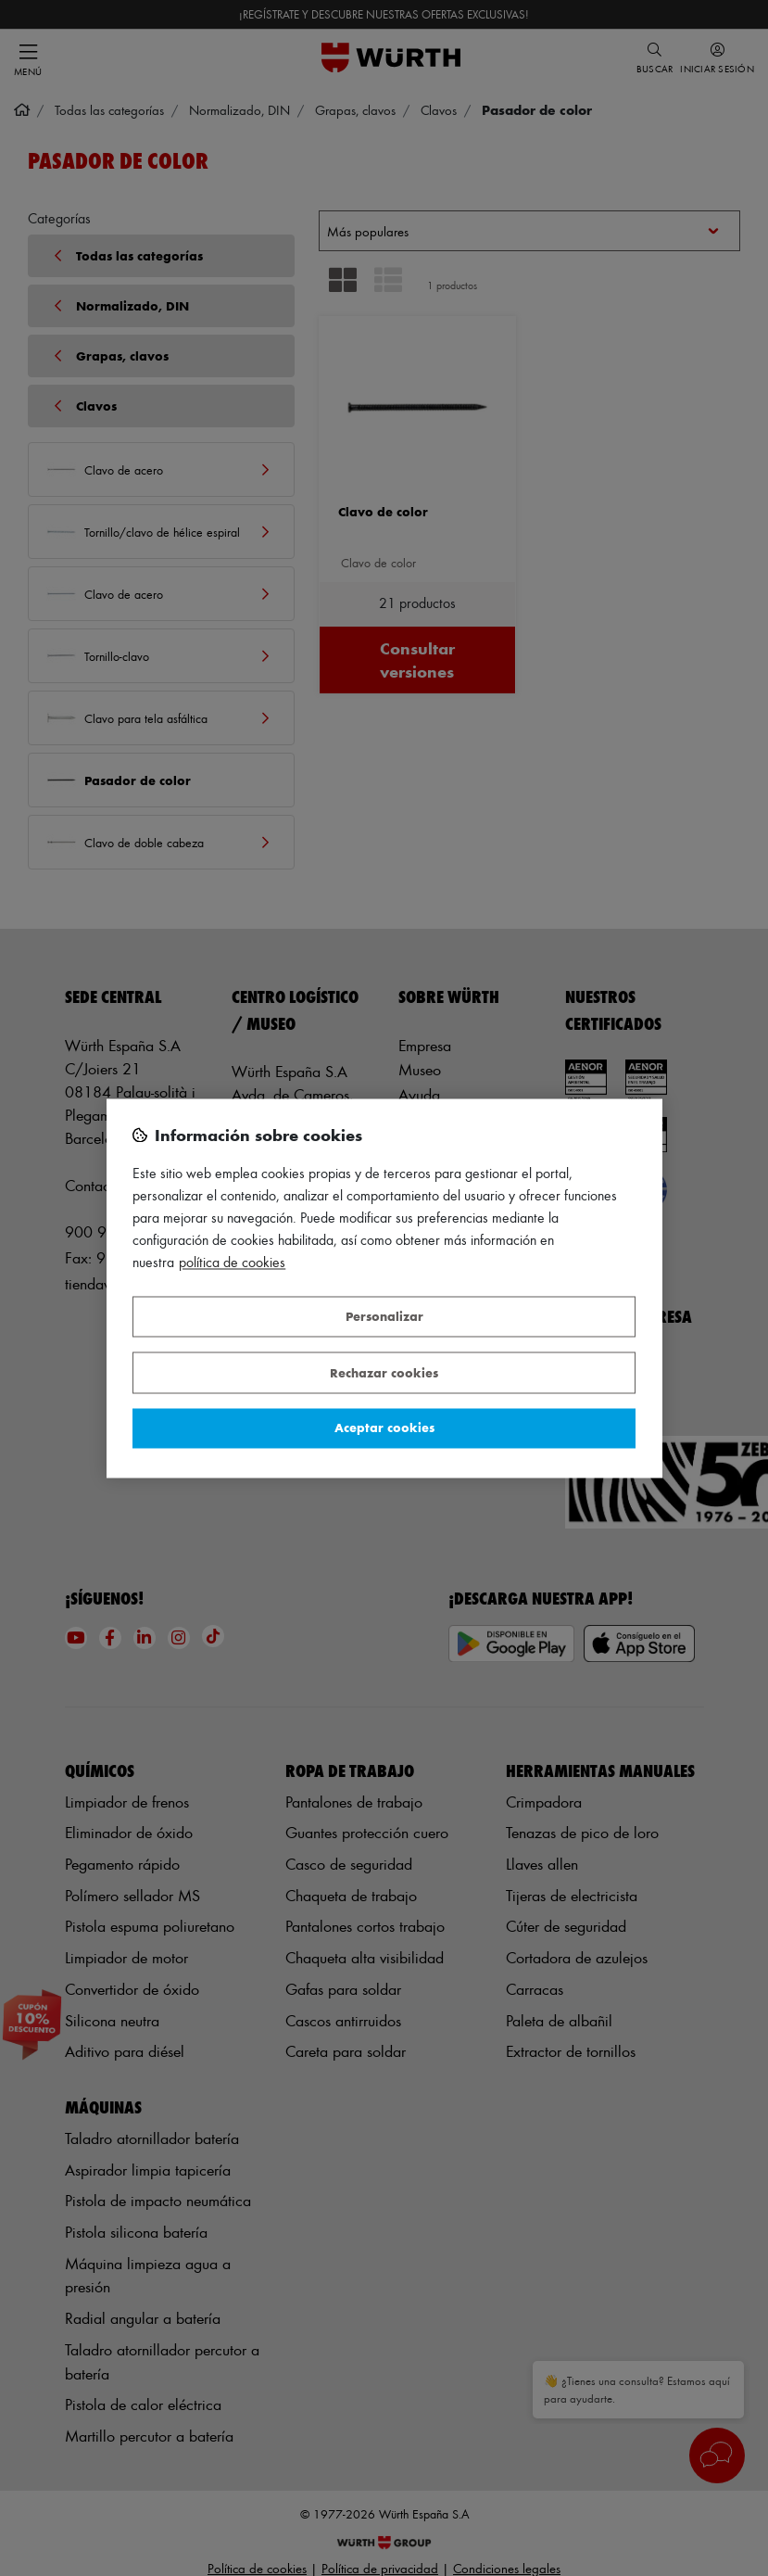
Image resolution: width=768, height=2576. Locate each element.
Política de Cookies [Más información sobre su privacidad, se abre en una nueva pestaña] (232, 1262)
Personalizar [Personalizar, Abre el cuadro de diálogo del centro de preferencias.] (384, 1317)
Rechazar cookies (384, 1372)
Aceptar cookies (384, 1428)
